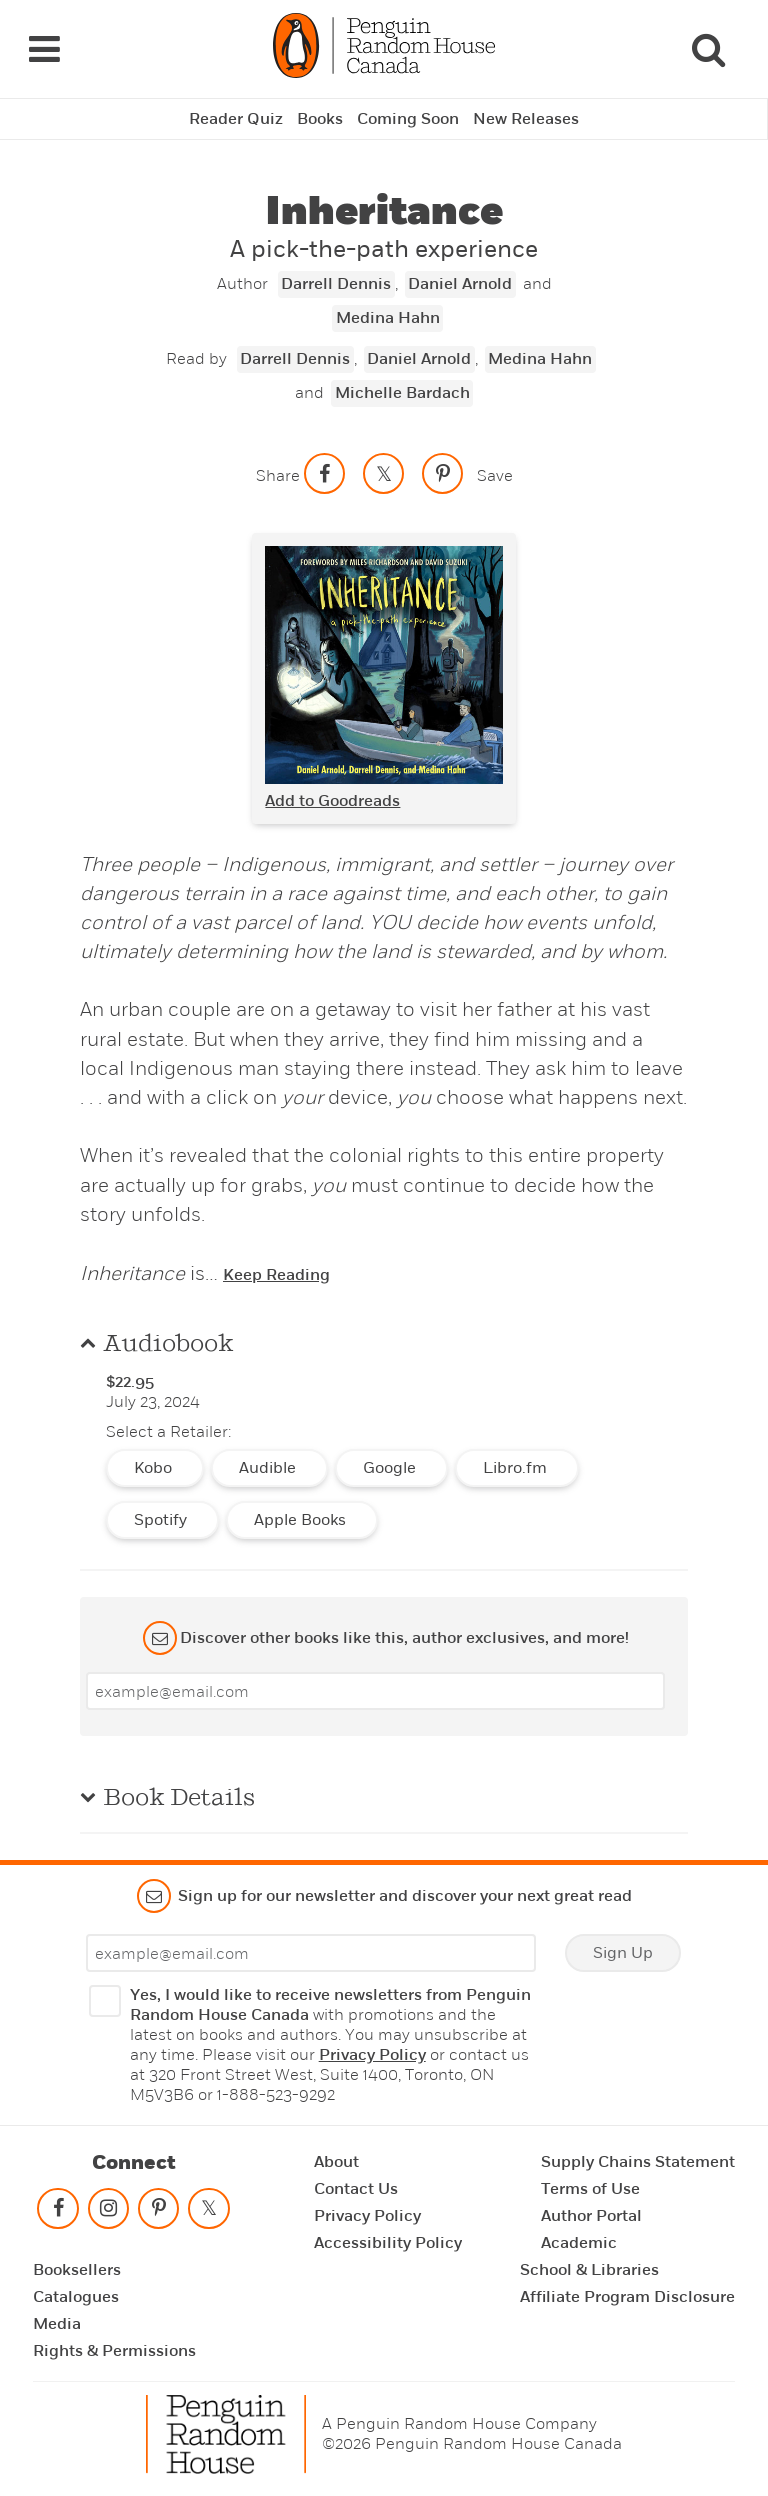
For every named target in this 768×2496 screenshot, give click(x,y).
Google (391, 1468)
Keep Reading (276, 1275)
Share (278, 475)
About (336, 2162)
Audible (269, 1468)
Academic (579, 2243)
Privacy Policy (372, 2055)
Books (320, 119)
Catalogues (76, 2297)
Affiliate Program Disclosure (627, 2297)
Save (495, 475)
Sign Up (623, 1953)
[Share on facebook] (325, 473)
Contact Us (356, 2189)
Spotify (162, 1520)
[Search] (708, 49)
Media (57, 2324)
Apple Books (302, 1520)
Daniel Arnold (460, 284)
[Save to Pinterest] (443, 473)
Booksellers (77, 2270)
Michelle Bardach (402, 393)
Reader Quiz (236, 119)
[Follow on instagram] (108, 2212)
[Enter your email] (375, 1691)
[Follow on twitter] (209, 2212)
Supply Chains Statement (638, 2162)
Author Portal (591, 2216)
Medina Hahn (388, 318)
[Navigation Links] (44, 49)
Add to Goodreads (332, 801)
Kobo (155, 1468)
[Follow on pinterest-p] (159, 2212)
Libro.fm (517, 1468)
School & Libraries (589, 2270)
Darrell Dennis (336, 284)
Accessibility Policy (388, 2243)
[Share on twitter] (384, 473)
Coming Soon (408, 119)
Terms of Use (590, 2189)
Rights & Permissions (114, 2351)
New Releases (526, 119)
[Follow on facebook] (58, 2212)
